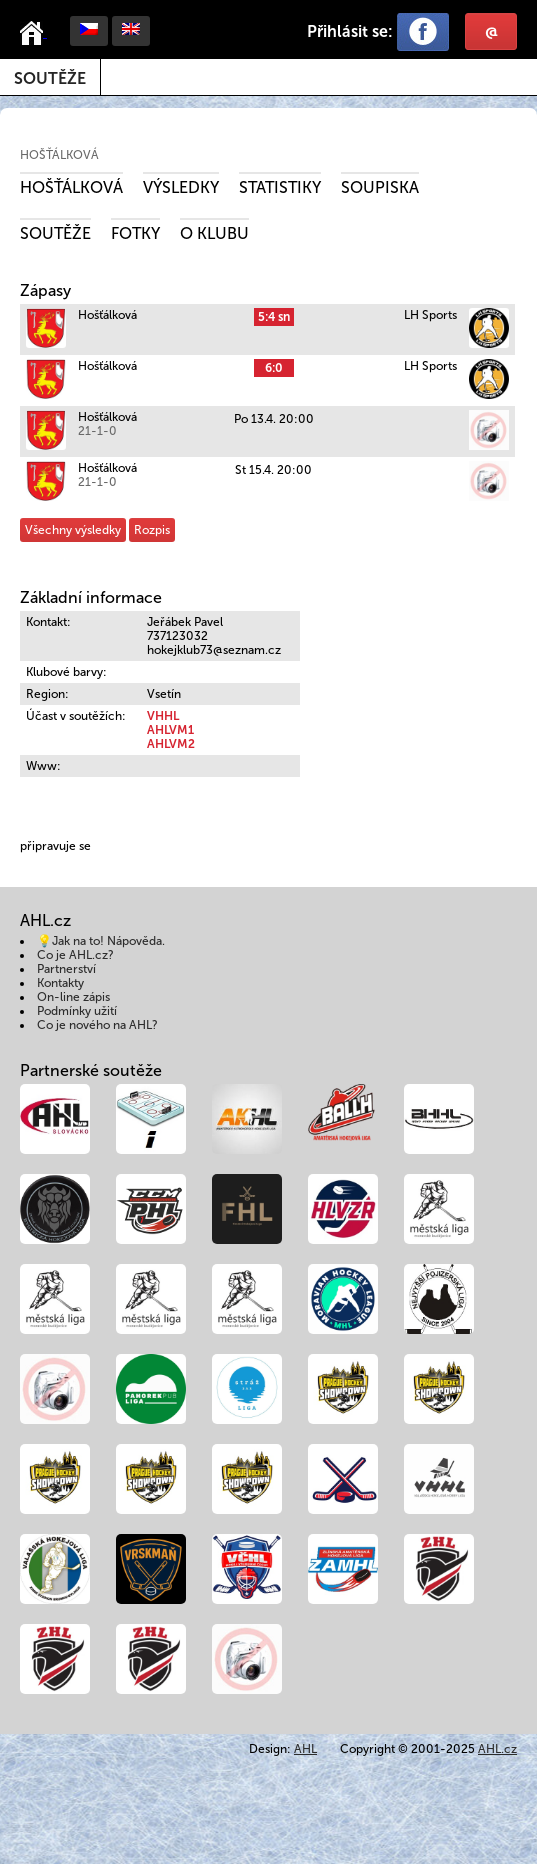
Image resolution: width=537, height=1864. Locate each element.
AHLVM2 (171, 744)
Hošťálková (59, 155)
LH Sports (430, 315)
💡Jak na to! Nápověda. (101, 941)
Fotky (135, 233)
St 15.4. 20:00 (273, 470)
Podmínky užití (77, 1011)
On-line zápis (73, 997)
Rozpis (152, 530)
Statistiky (280, 187)
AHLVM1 (170, 730)
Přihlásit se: (350, 31)
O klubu (214, 233)
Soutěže (50, 78)
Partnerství (66, 969)
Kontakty (60, 983)
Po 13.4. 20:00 (274, 419)
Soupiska (380, 187)
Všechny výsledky (73, 530)
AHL (305, 1749)
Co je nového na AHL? (97, 1025)
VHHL (163, 716)
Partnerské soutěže (91, 1070)
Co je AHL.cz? (75, 955)
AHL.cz (497, 1749)
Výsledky (181, 187)
